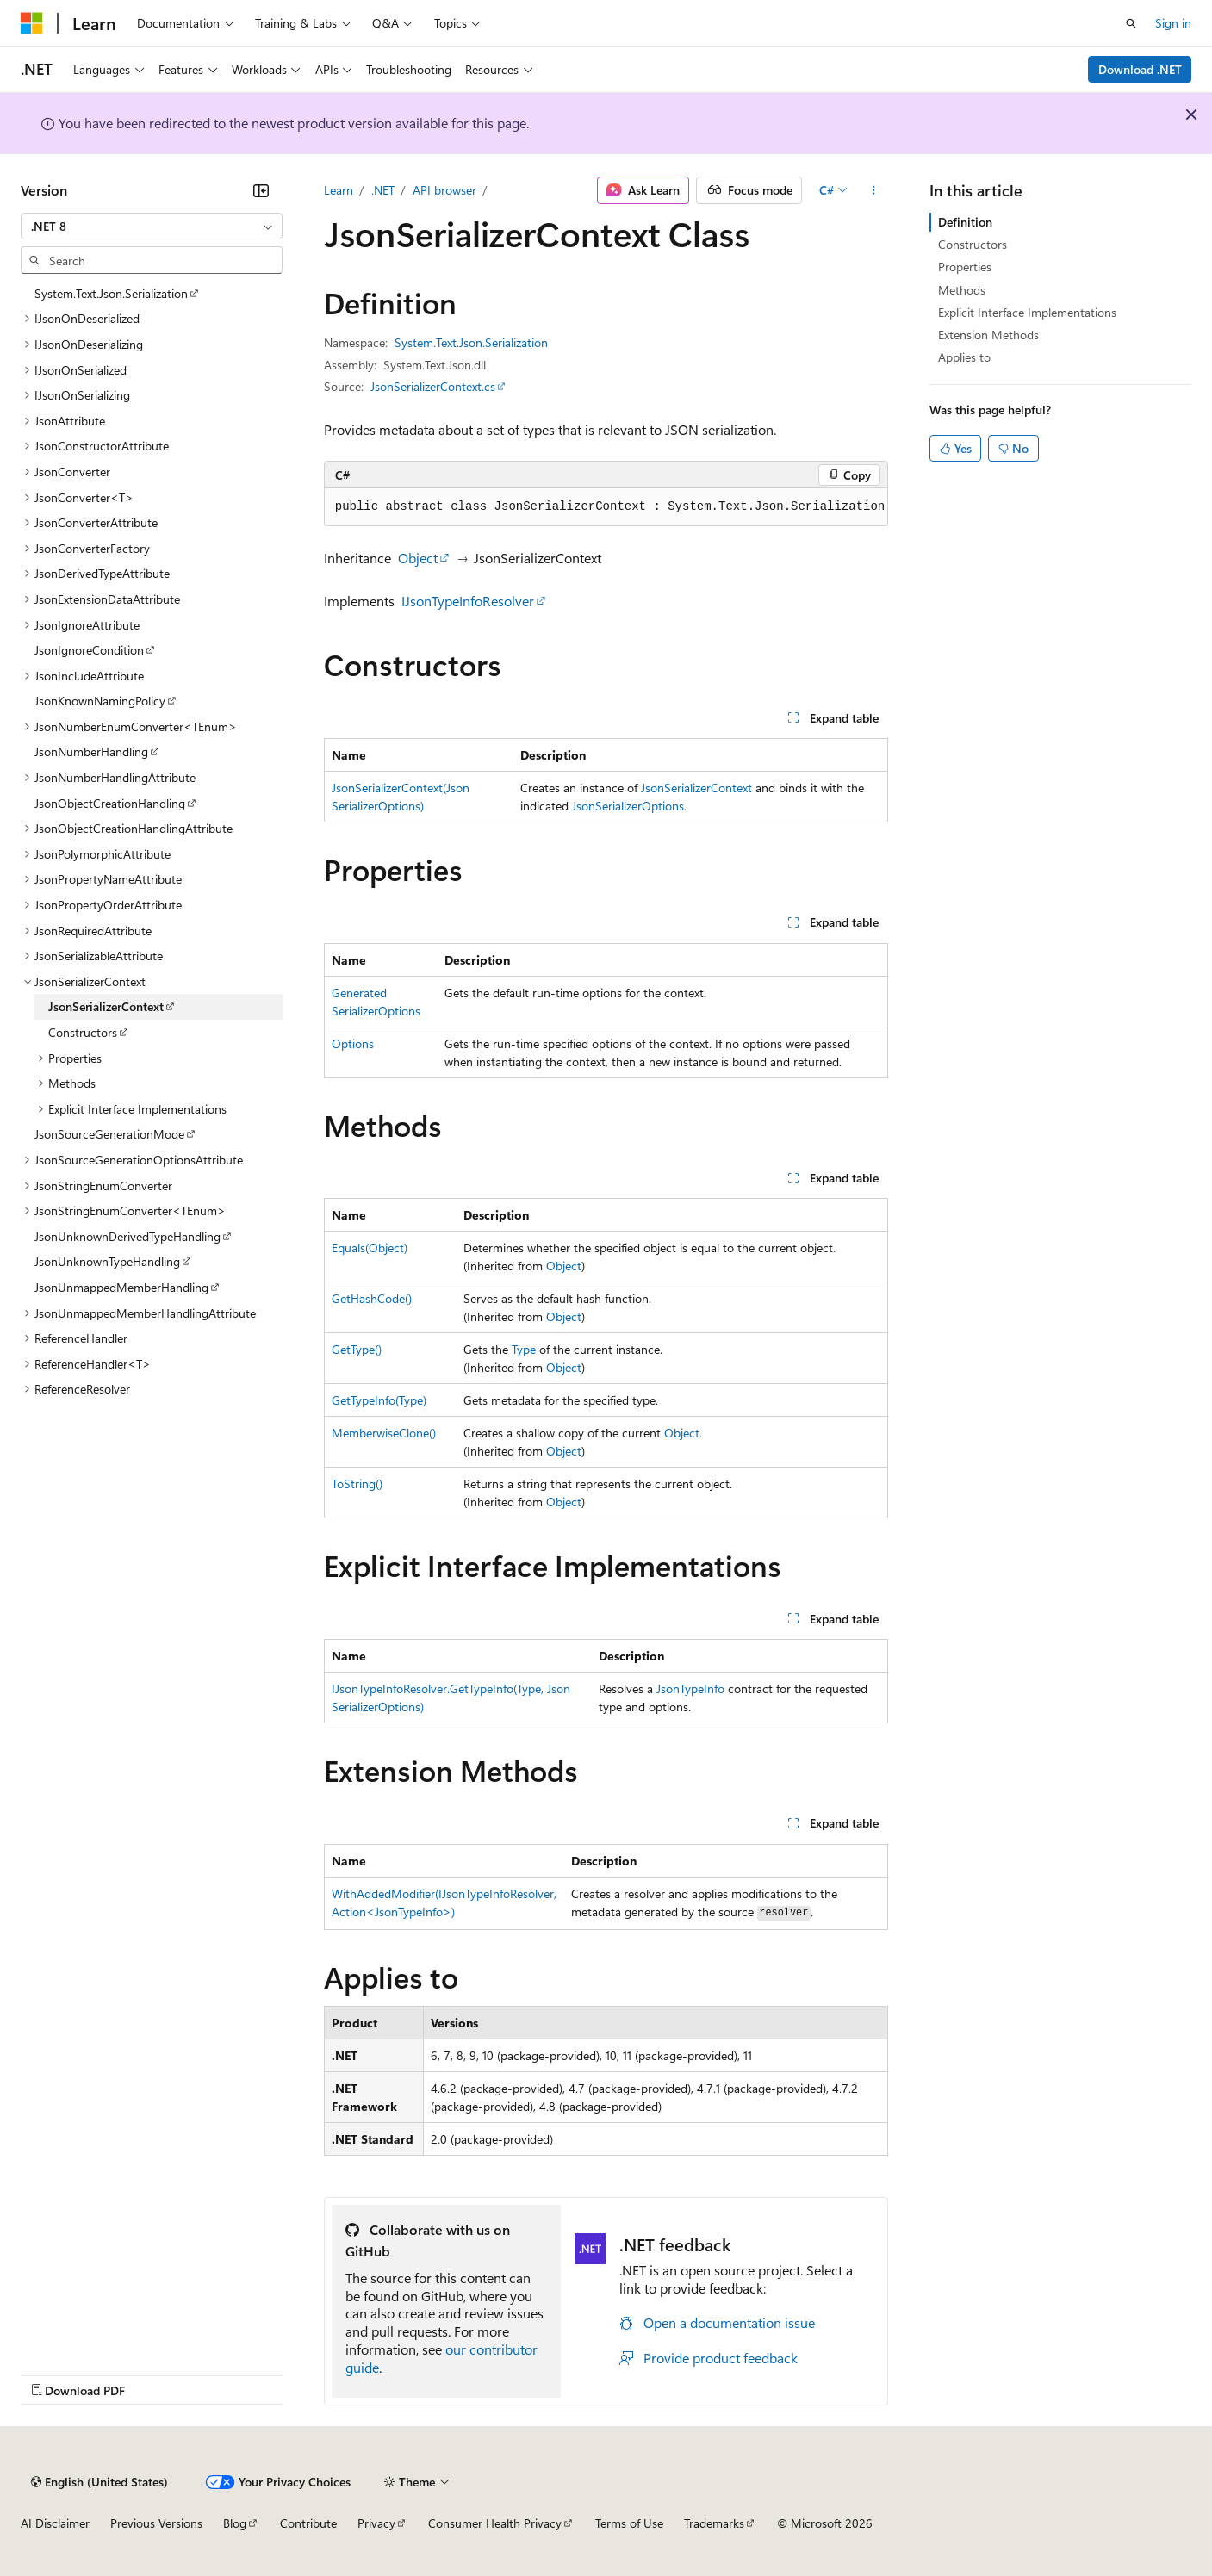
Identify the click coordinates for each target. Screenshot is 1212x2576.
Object (418, 558)
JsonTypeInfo (690, 1688)
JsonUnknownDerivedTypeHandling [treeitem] (127, 1236)
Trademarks (714, 2523)
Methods (961, 290)
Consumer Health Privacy (495, 2523)
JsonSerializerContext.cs (432, 386)
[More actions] (873, 190)
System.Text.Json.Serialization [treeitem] (111, 293)
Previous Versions (156, 2523)
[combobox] (152, 226)
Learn (338, 190)
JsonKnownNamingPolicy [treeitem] (99, 700)
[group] (606, 507)
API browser (444, 190)
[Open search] (1131, 23)
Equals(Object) (369, 1247)
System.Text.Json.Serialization (471, 342)
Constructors (972, 244)
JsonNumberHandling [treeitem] (91, 751)
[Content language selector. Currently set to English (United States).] (99, 2482)
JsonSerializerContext (696, 787)
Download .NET (1140, 69)
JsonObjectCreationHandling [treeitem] (109, 803)
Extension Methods (988, 334)
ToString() (357, 1483)
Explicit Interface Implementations (1027, 312)
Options (353, 1043)
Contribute (308, 2523)
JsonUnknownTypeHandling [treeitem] (107, 1261)
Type (524, 1349)
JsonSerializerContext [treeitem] (106, 1006)
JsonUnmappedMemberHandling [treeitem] (121, 1287)
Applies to (964, 357)
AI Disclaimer (55, 2523)
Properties (964, 266)
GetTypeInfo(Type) (379, 1400)
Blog (234, 2523)
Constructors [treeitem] (82, 1032)
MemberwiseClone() (384, 1433)
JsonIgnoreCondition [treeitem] (89, 650)
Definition (965, 222)
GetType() (357, 1349)
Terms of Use (629, 2523)
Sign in (1173, 23)
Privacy (376, 2523)
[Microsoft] (32, 23)
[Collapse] (261, 190)
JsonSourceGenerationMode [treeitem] (109, 1134)
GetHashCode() (372, 1298)
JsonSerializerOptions (628, 806)
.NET (383, 190)
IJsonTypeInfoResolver (467, 601)
